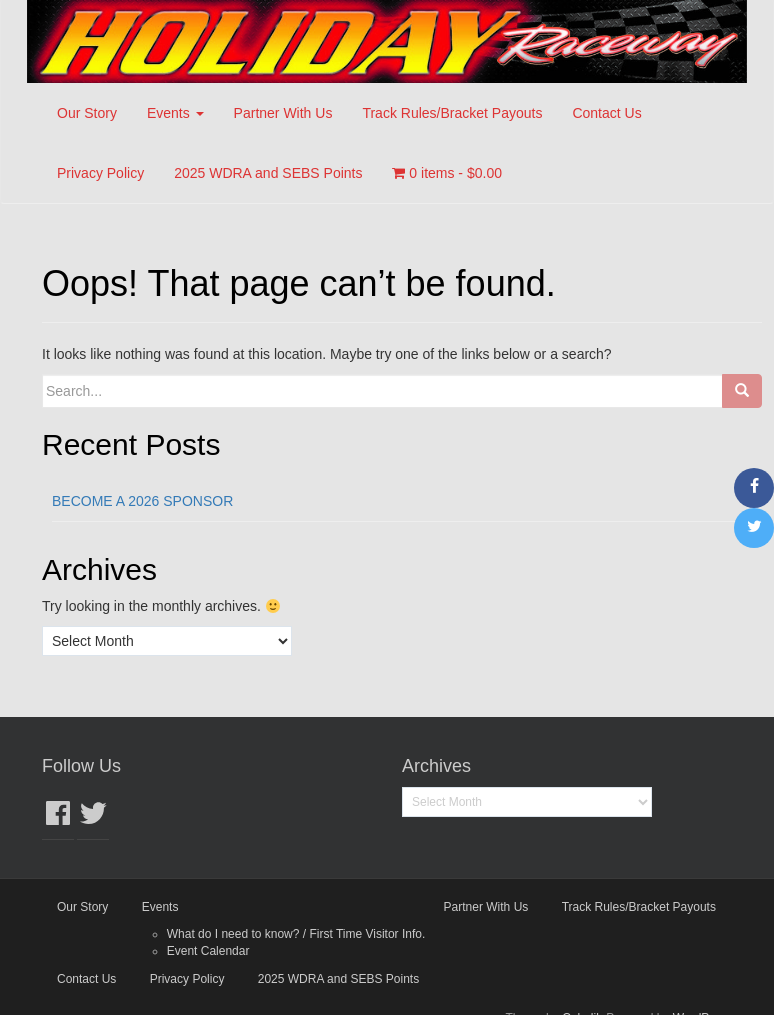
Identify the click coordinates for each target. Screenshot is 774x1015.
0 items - (447, 173)
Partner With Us (283, 113)
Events (175, 113)
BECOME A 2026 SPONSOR (142, 501)
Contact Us (606, 113)
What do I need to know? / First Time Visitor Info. (296, 934)
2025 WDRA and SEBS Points (268, 173)
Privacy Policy (100, 173)
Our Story (87, 113)
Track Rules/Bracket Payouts (452, 113)
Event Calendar (208, 951)
